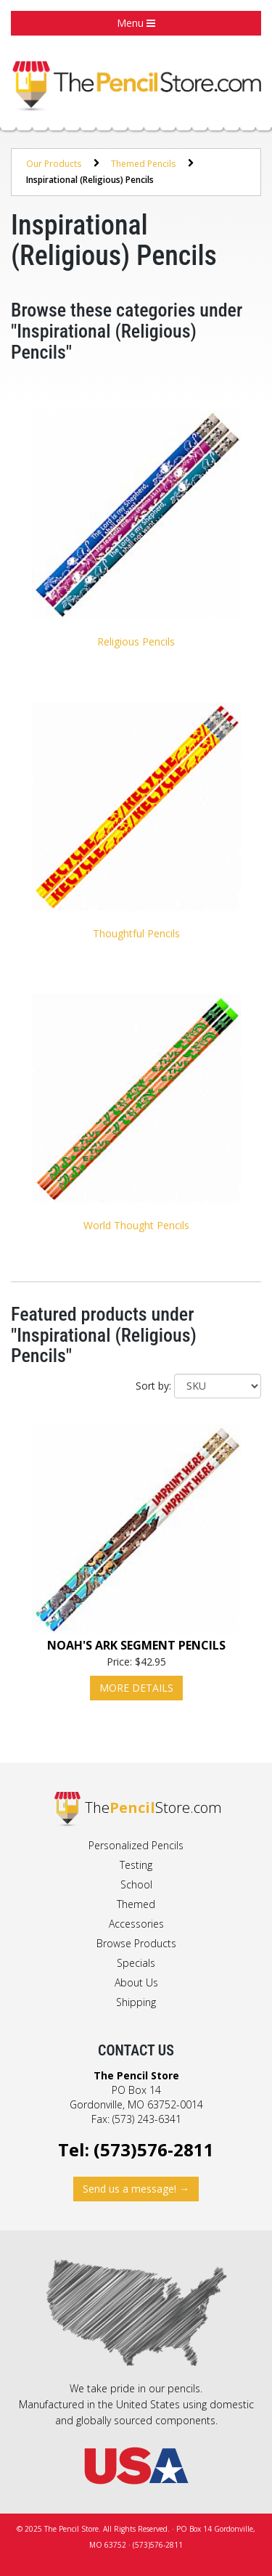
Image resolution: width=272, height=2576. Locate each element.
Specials (136, 1963)
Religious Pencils (136, 641)
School (136, 1884)
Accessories (136, 1924)
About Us (136, 1982)
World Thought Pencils (136, 1225)
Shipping (136, 2002)
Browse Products (136, 1943)
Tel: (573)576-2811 (136, 2149)
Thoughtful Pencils (136, 933)
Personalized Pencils (136, 1845)
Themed (136, 1904)
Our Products (53, 164)
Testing (136, 1865)
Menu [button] (136, 23)
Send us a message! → (136, 2189)
